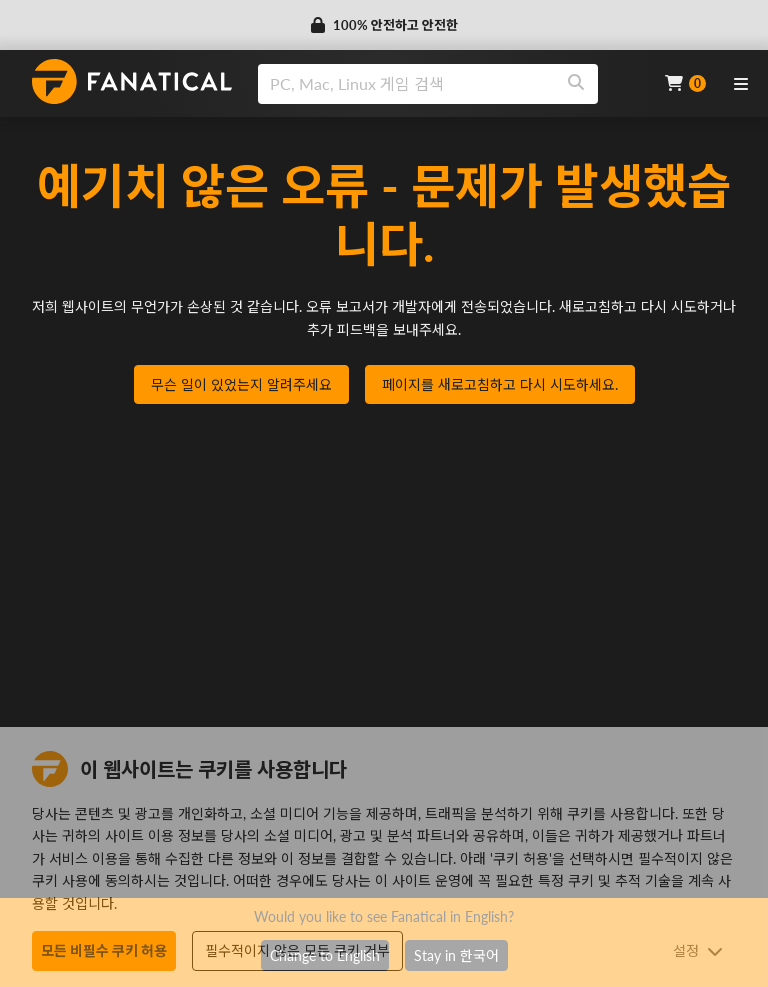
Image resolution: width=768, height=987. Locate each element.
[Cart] (685, 83)
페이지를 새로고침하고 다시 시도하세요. (500, 384)
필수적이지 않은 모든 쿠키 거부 (297, 950)
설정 (698, 950)
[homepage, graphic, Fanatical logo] (132, 81)
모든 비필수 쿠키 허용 (104, 950)
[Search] (576, 84)
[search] (406, 84)
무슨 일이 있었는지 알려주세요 (241, 384)
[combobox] (449, 84)
